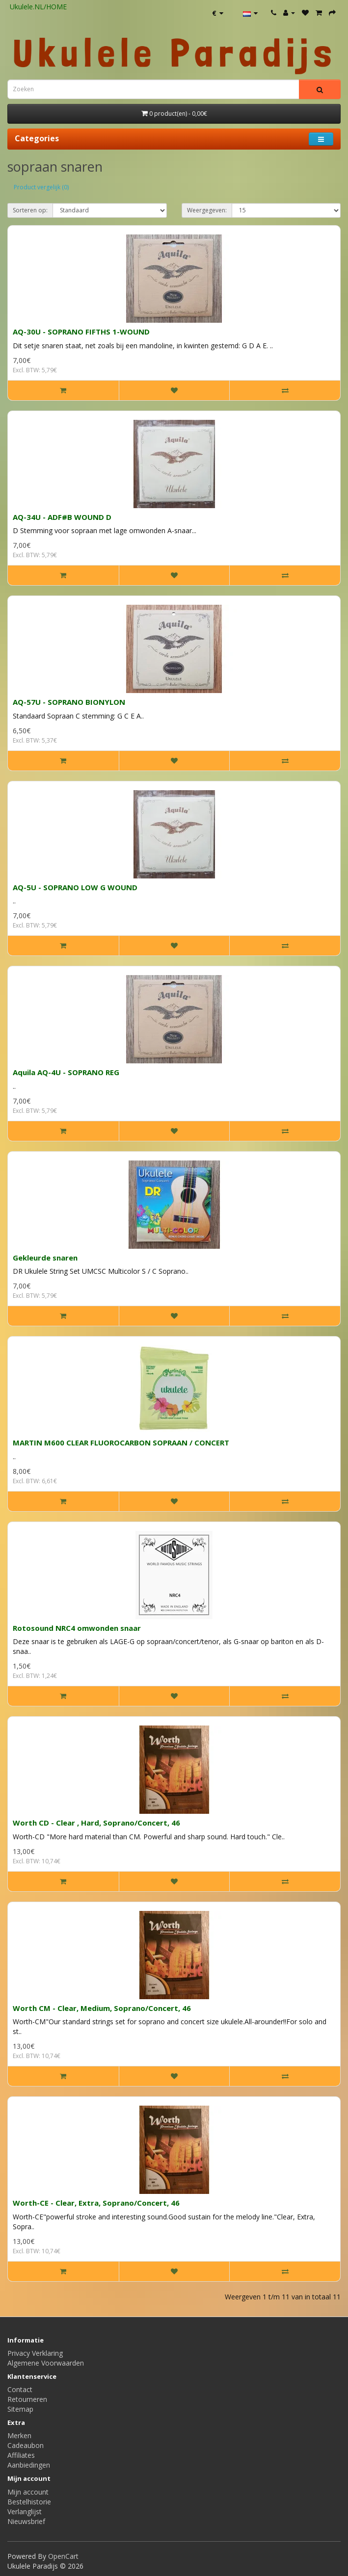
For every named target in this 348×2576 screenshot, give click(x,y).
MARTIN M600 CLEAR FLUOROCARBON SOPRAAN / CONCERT (121, 1442)
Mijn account (28, 2492)
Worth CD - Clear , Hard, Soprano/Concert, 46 (96, 1823)
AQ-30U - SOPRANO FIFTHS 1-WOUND (81, 331)
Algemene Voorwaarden (45, 2363)
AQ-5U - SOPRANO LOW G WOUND (75, 887)
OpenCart (63, 2556)
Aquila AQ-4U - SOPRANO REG (66, 1072)
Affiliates (21, 2455)
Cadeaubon (25, 2445)
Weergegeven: (207, 210)
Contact (19, 2389)
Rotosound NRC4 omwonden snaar (77, 1628)
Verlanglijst (24, 2511)
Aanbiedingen (28, 2465)
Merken (19, 2435)
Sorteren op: (30, 210)
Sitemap (20, 2409)
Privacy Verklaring (35, 2353)
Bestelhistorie (29, 2501)
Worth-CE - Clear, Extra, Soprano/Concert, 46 (96, 2203)
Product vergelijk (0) (41, 187)
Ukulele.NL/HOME (38, 6)
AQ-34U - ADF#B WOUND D (62, 517)
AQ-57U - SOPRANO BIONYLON (69, 702)
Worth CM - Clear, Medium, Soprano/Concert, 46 (102, 2008)
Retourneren (27, 2399)
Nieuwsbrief (26, 2521)
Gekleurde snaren (45, 1257)
